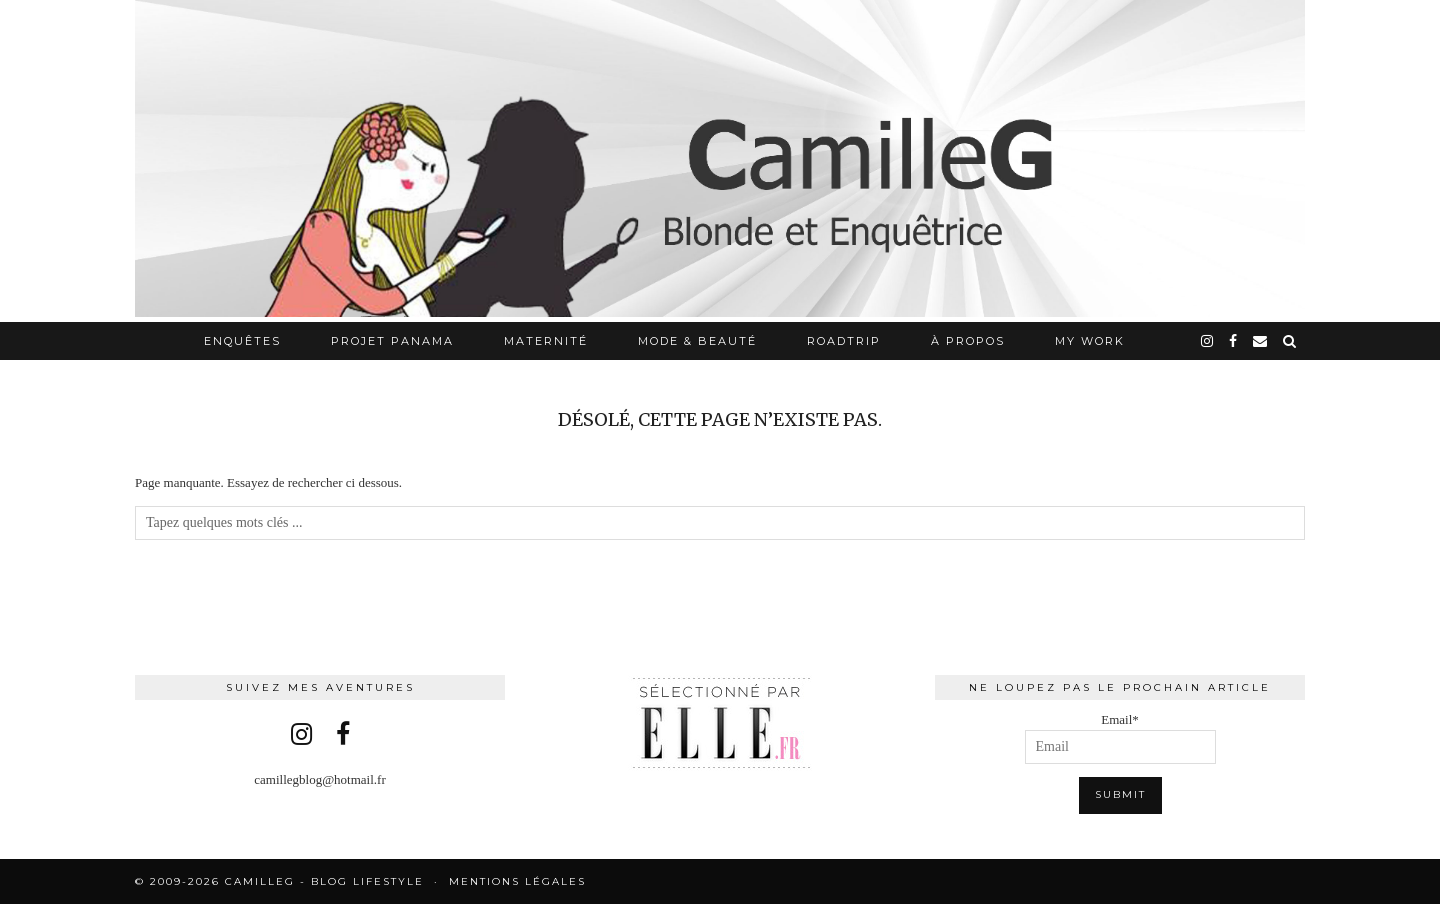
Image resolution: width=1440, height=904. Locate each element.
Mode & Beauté (697, 341)
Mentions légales (517, 881)
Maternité (546, 341)
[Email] (1261, 341)
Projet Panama (392, 341)
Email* (1120, 738)
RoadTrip (844, 341)
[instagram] (1208, 341)
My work (1090, 341)
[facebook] (1234, 341)
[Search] (1290, 341)
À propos (968, 341)
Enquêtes (242, 341)
